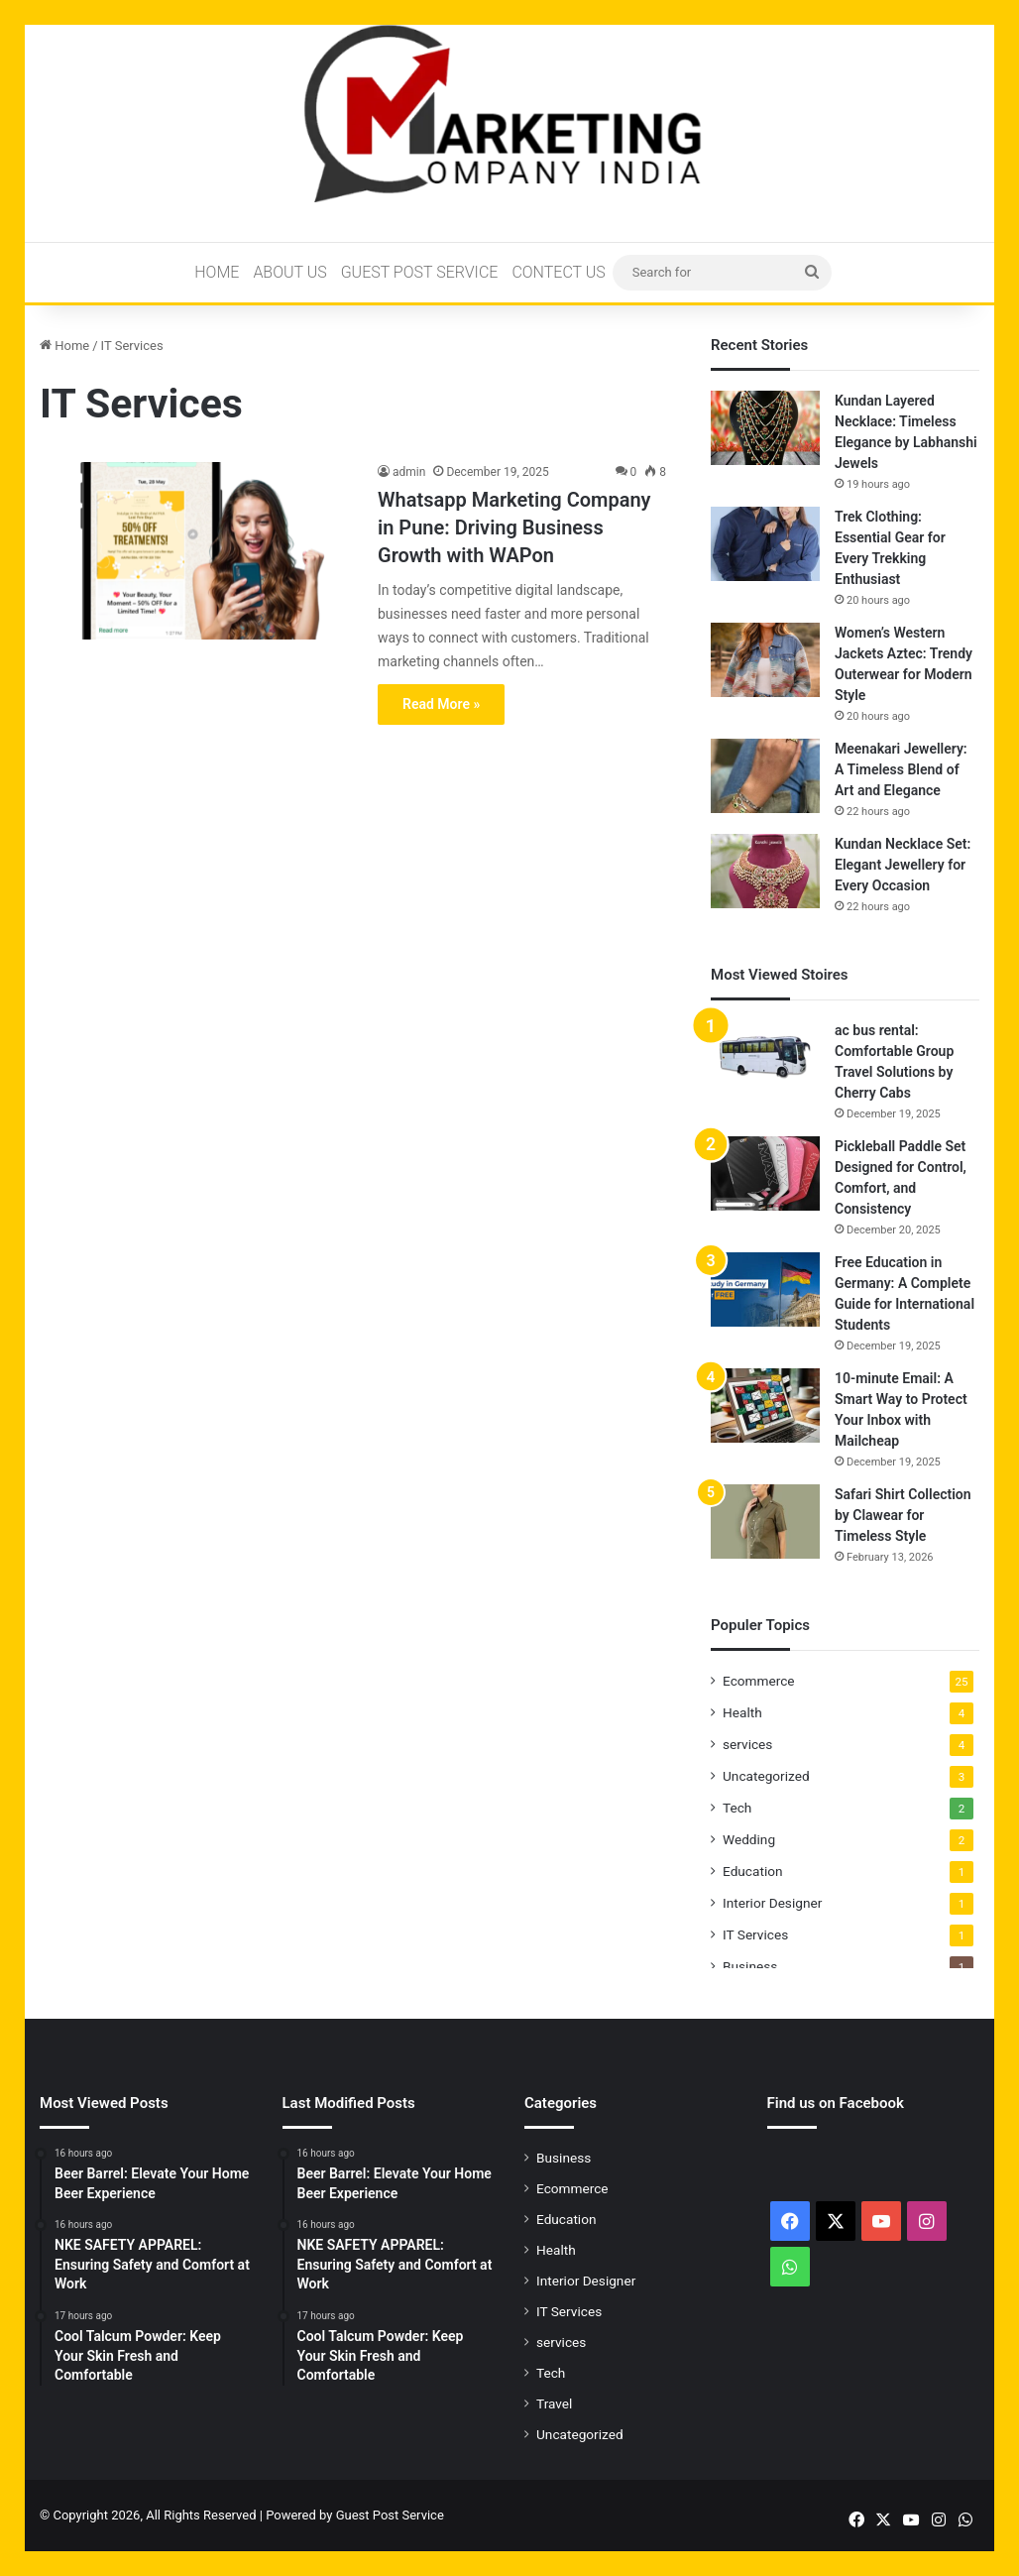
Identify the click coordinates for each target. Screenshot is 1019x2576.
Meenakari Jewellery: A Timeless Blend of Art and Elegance (901, 769)
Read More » (441, 704)
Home (216, 272)
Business (750, 1966)
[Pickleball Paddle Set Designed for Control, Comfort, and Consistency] (765, 1173)
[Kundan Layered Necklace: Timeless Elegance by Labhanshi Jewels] (765, 428)
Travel (554, 2403)
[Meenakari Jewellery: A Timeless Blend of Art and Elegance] (765, 776)
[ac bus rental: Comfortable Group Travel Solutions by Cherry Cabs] (765, 1057)
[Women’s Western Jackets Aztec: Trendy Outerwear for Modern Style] (765, 660)
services (747, 1744)
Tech (737, 1807)
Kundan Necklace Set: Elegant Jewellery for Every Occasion (902, 864)
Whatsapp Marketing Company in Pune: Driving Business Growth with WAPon (514, 527)
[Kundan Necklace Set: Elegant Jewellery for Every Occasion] (765, 871)
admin (409, 472)
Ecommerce (759, 1681)
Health (742, 1712)
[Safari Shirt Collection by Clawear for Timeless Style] (765, 1521)
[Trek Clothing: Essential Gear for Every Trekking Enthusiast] (765, 544)
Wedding (749, 1839)
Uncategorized (766, 1776)
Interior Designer (772, 1903)
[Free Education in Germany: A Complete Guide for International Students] (765, 1289)
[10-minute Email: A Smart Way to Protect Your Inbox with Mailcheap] (765, 1405)
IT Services (755, 1934)
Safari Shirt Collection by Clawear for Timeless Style (903, 1515)
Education (753, 1871)
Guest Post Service (420, 272)
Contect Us (558, 272)
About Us (289, 272)
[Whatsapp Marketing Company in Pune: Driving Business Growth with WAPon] (196, 550)
